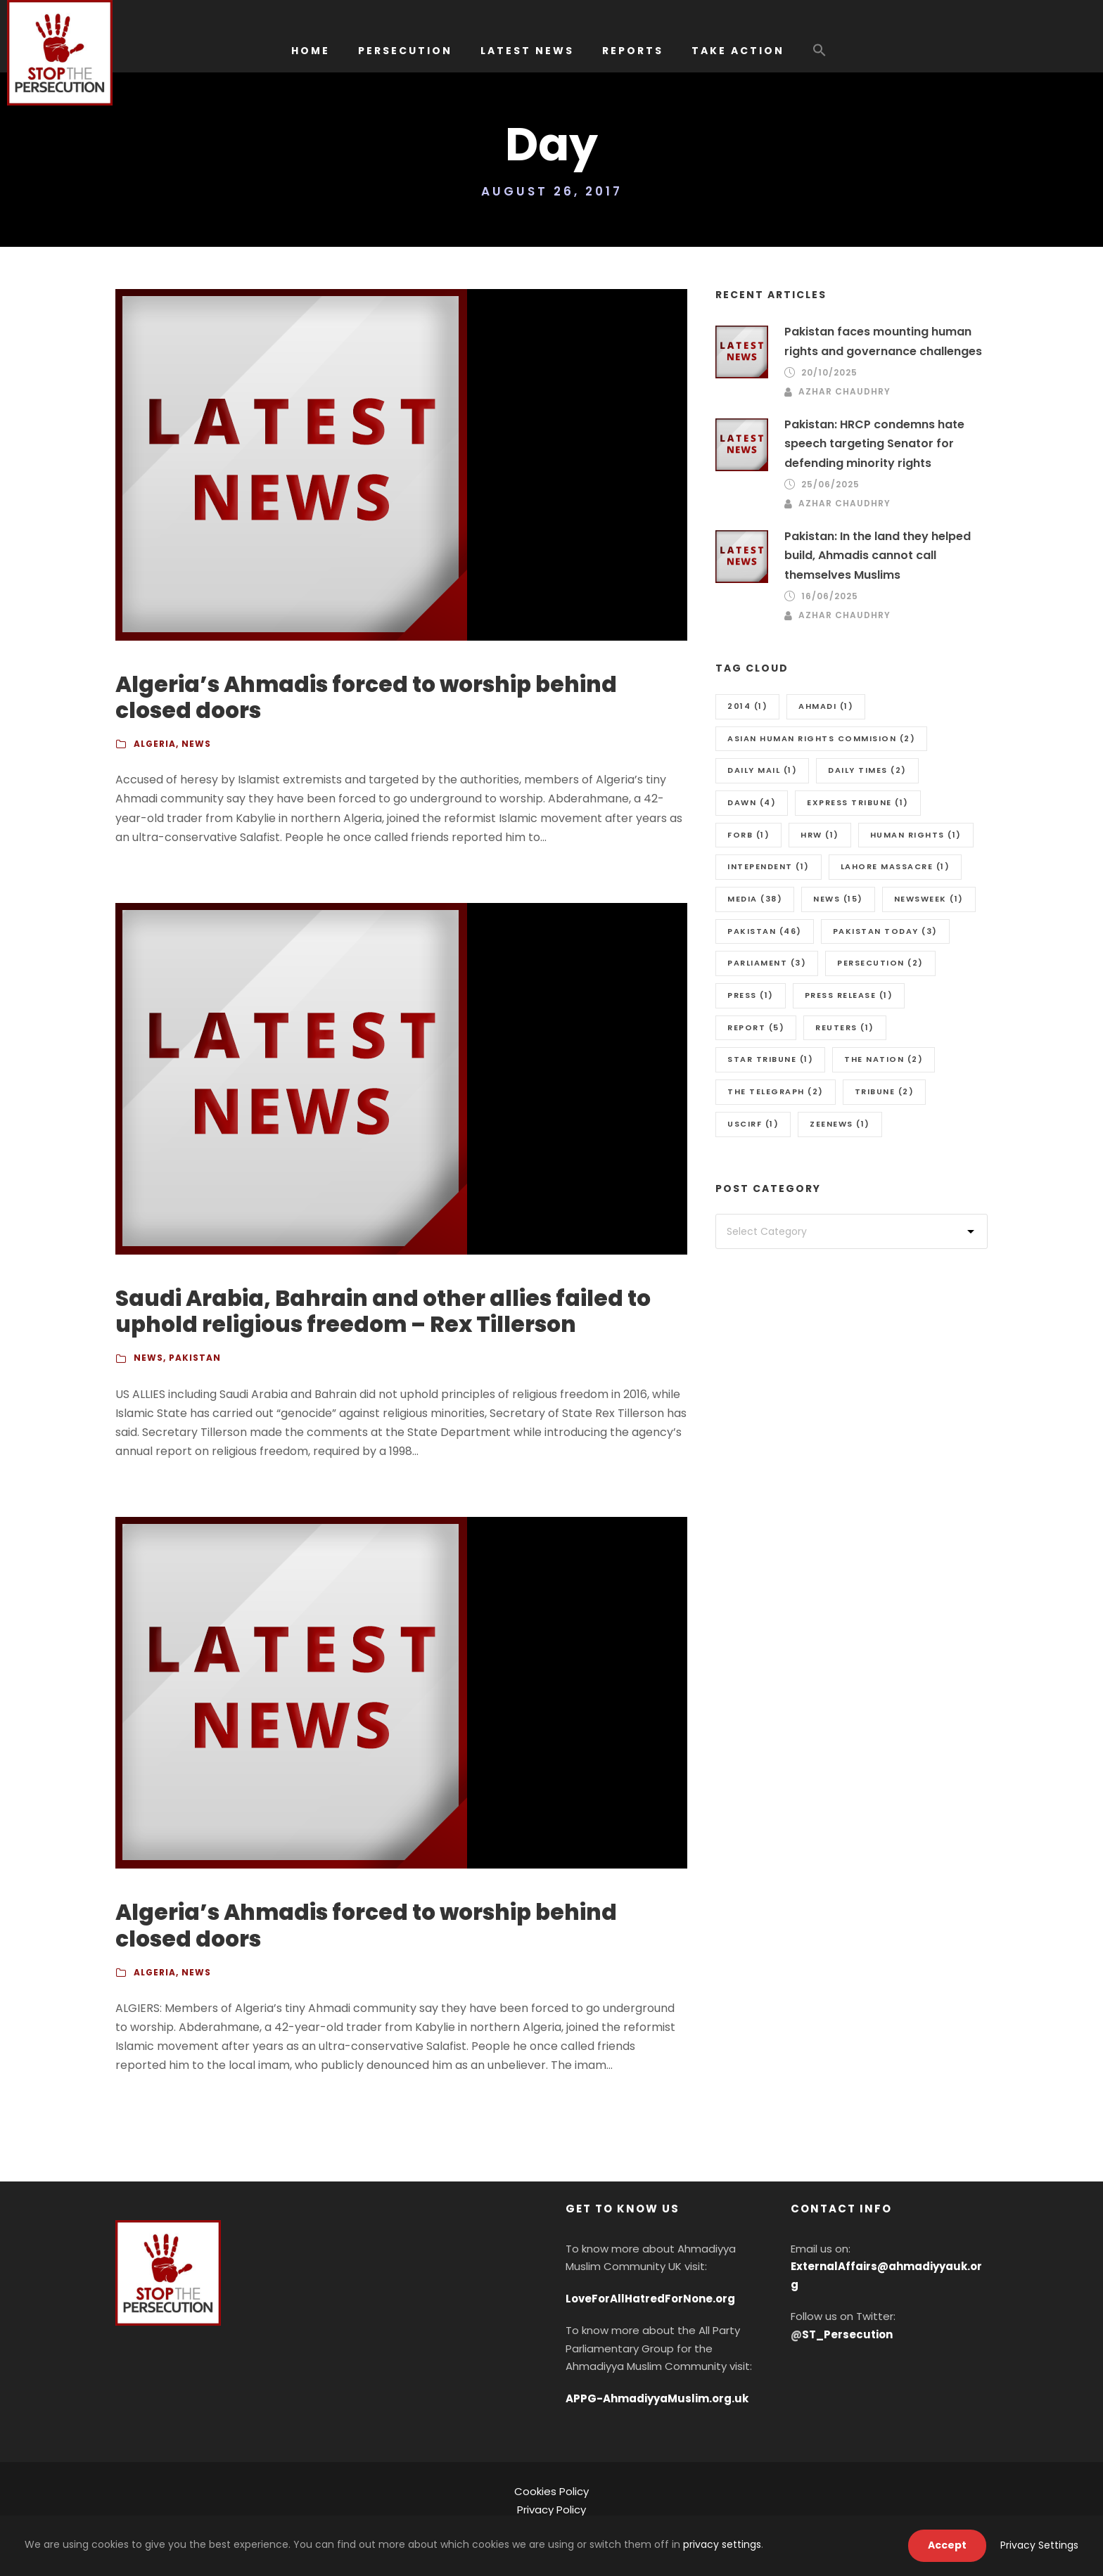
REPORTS (632, 51)
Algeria (155, 744)
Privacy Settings (1039, 2545)
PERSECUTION (405, 51)
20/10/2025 (829, 372)
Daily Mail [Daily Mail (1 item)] (762, 770)
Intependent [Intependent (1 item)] (768, 866)
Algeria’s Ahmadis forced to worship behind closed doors (366, 697)
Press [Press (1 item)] (750, 995)
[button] (819, 57)
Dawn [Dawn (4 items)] (751, 802)
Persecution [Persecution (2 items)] (880, 962)
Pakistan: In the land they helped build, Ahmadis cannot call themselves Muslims (877, 555)
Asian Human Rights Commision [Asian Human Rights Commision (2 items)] (821, 738)
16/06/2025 (829, 596)
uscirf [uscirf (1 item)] (753, 1123)
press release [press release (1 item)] (849, 995)
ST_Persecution (847, 2334)
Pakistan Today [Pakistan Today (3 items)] (885, 931)
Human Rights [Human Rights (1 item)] (916, 834)
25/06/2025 (830, 484)
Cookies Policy (551, 2491)
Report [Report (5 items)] (755, 1027)
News (196, 744)
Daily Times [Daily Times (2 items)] (867, 770)
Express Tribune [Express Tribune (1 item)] (858, 802)
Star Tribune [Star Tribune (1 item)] (770, 1059)
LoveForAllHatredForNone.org (650, 2298)
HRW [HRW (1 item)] (820, 834)
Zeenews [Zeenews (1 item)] (840, 1123)
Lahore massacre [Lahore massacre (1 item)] (895, 866)
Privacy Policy (551, 2509)
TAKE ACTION (737, 51)
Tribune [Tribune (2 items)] (884, 1091)
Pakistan (195, 1358)
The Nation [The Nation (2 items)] (883, 1059)
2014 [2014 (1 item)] (747, 706)
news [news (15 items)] (838, 898)
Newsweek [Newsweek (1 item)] (929, 898)
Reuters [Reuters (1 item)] (844, 1027)
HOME (310, 51)
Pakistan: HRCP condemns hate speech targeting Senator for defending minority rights (874, 443)
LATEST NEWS (527, 51)
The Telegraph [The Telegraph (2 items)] (775, 1091)
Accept (947, 2545)
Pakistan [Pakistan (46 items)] (764, 931)
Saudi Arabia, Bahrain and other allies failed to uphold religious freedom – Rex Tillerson (383, 1311)
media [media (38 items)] (754, 898)
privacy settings (722, 2544)
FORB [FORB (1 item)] (748, 834)
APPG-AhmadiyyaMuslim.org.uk (657, 2398)
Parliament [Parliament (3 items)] (766, 962)
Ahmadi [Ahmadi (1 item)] (825, 706)
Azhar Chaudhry (844, 391)
